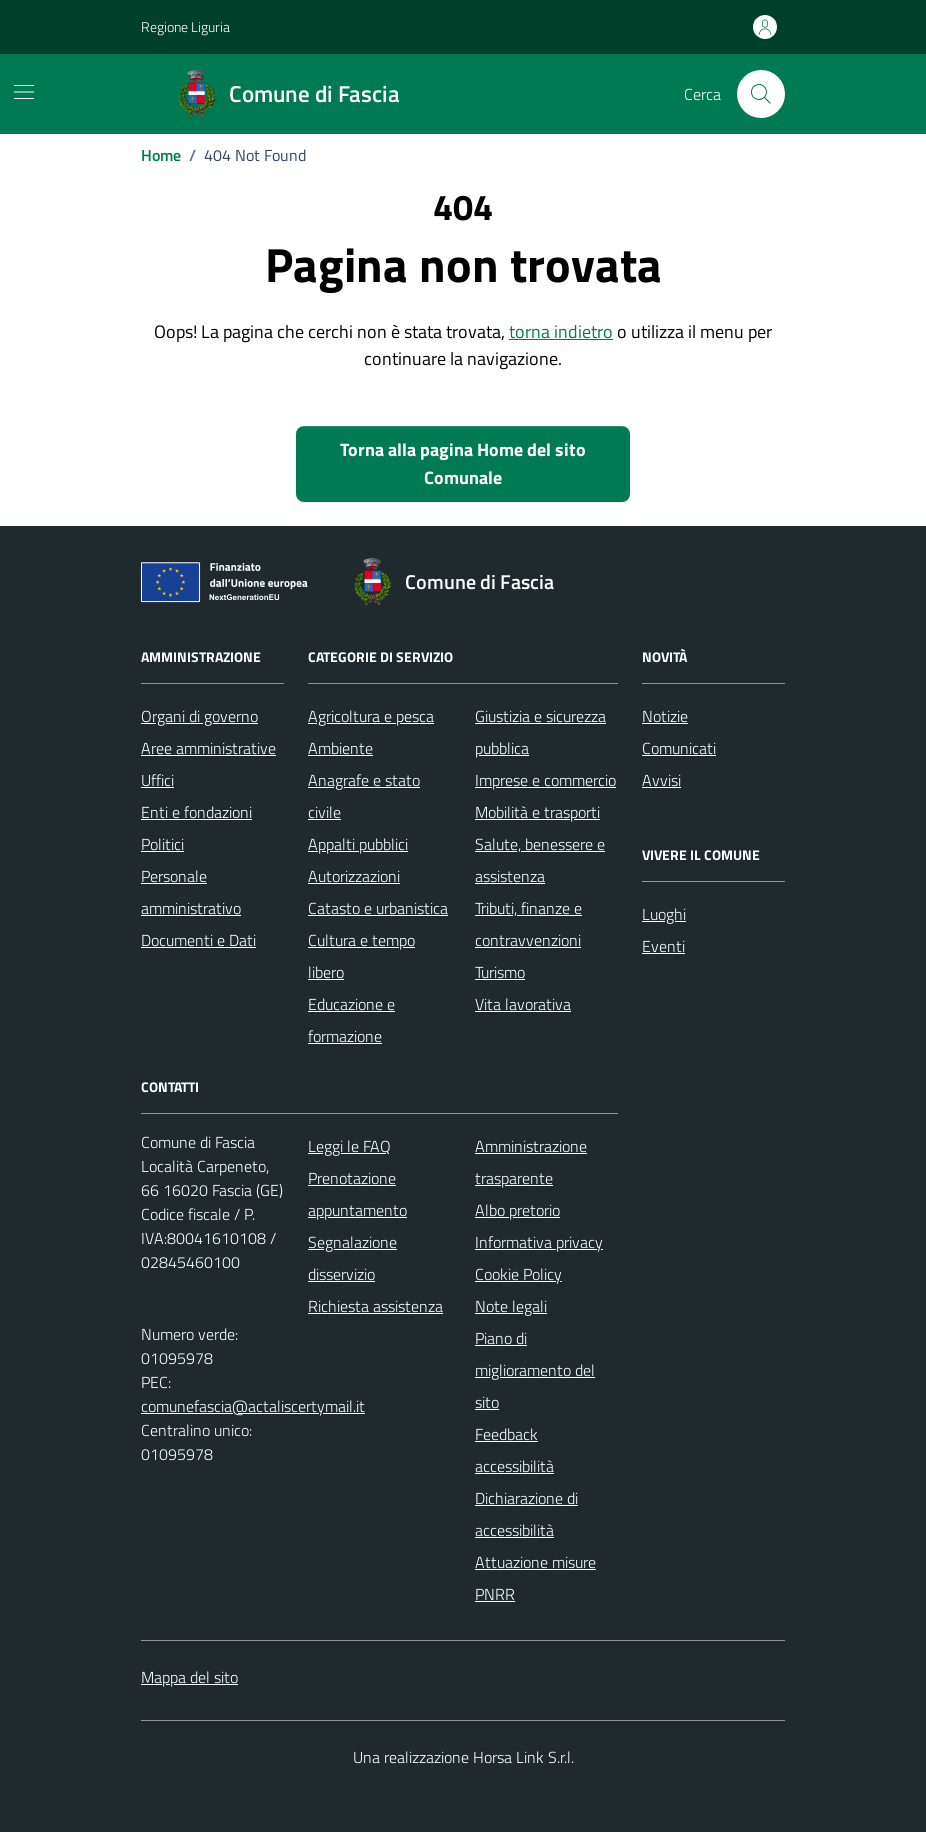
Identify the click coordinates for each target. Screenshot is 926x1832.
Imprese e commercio (545, 780)
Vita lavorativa (523, 1004)
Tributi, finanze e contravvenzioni (528, 924)
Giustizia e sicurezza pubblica (540, 732)
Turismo (500, 972)
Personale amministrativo (191, 892)
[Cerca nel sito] (761, 94)
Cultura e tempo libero (361, 956)
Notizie (665, 716)
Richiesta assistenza (375, 1306)
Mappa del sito (189, 1677)
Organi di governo (199, 716)
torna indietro (561, 331)
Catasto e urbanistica (378, 908)
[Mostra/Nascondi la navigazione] (24, 92)
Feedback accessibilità (514, 1450)
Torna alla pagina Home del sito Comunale (463, 463)
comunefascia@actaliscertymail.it (253, 1406)
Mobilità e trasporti (537, 812)
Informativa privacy (539, 1242)
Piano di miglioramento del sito (535, 1370)
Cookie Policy (518, 1274)
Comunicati (679, 748)
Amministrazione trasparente (531, 1162)
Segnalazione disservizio (352, 1258)
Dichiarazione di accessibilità (526, 1514)
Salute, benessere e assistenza (540, 860)
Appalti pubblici (358, 844)
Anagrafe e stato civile (364, 796)
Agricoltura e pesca (371, 716)
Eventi (663, 946)
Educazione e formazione (351, 1020)
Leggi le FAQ (349, 1146)
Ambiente (340, 748)
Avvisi (661, 780)
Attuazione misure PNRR (535, 1578)
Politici (162, 844)
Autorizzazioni (354, 876)
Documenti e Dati (198, 940)
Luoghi (664, 914)
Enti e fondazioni (196, 812)
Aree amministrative (208, 748)
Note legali (511, 1306)
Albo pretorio (517, 1210)
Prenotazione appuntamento (357, 1194)
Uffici (157, 780)
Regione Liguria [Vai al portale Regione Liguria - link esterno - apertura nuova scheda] (185, 26)
